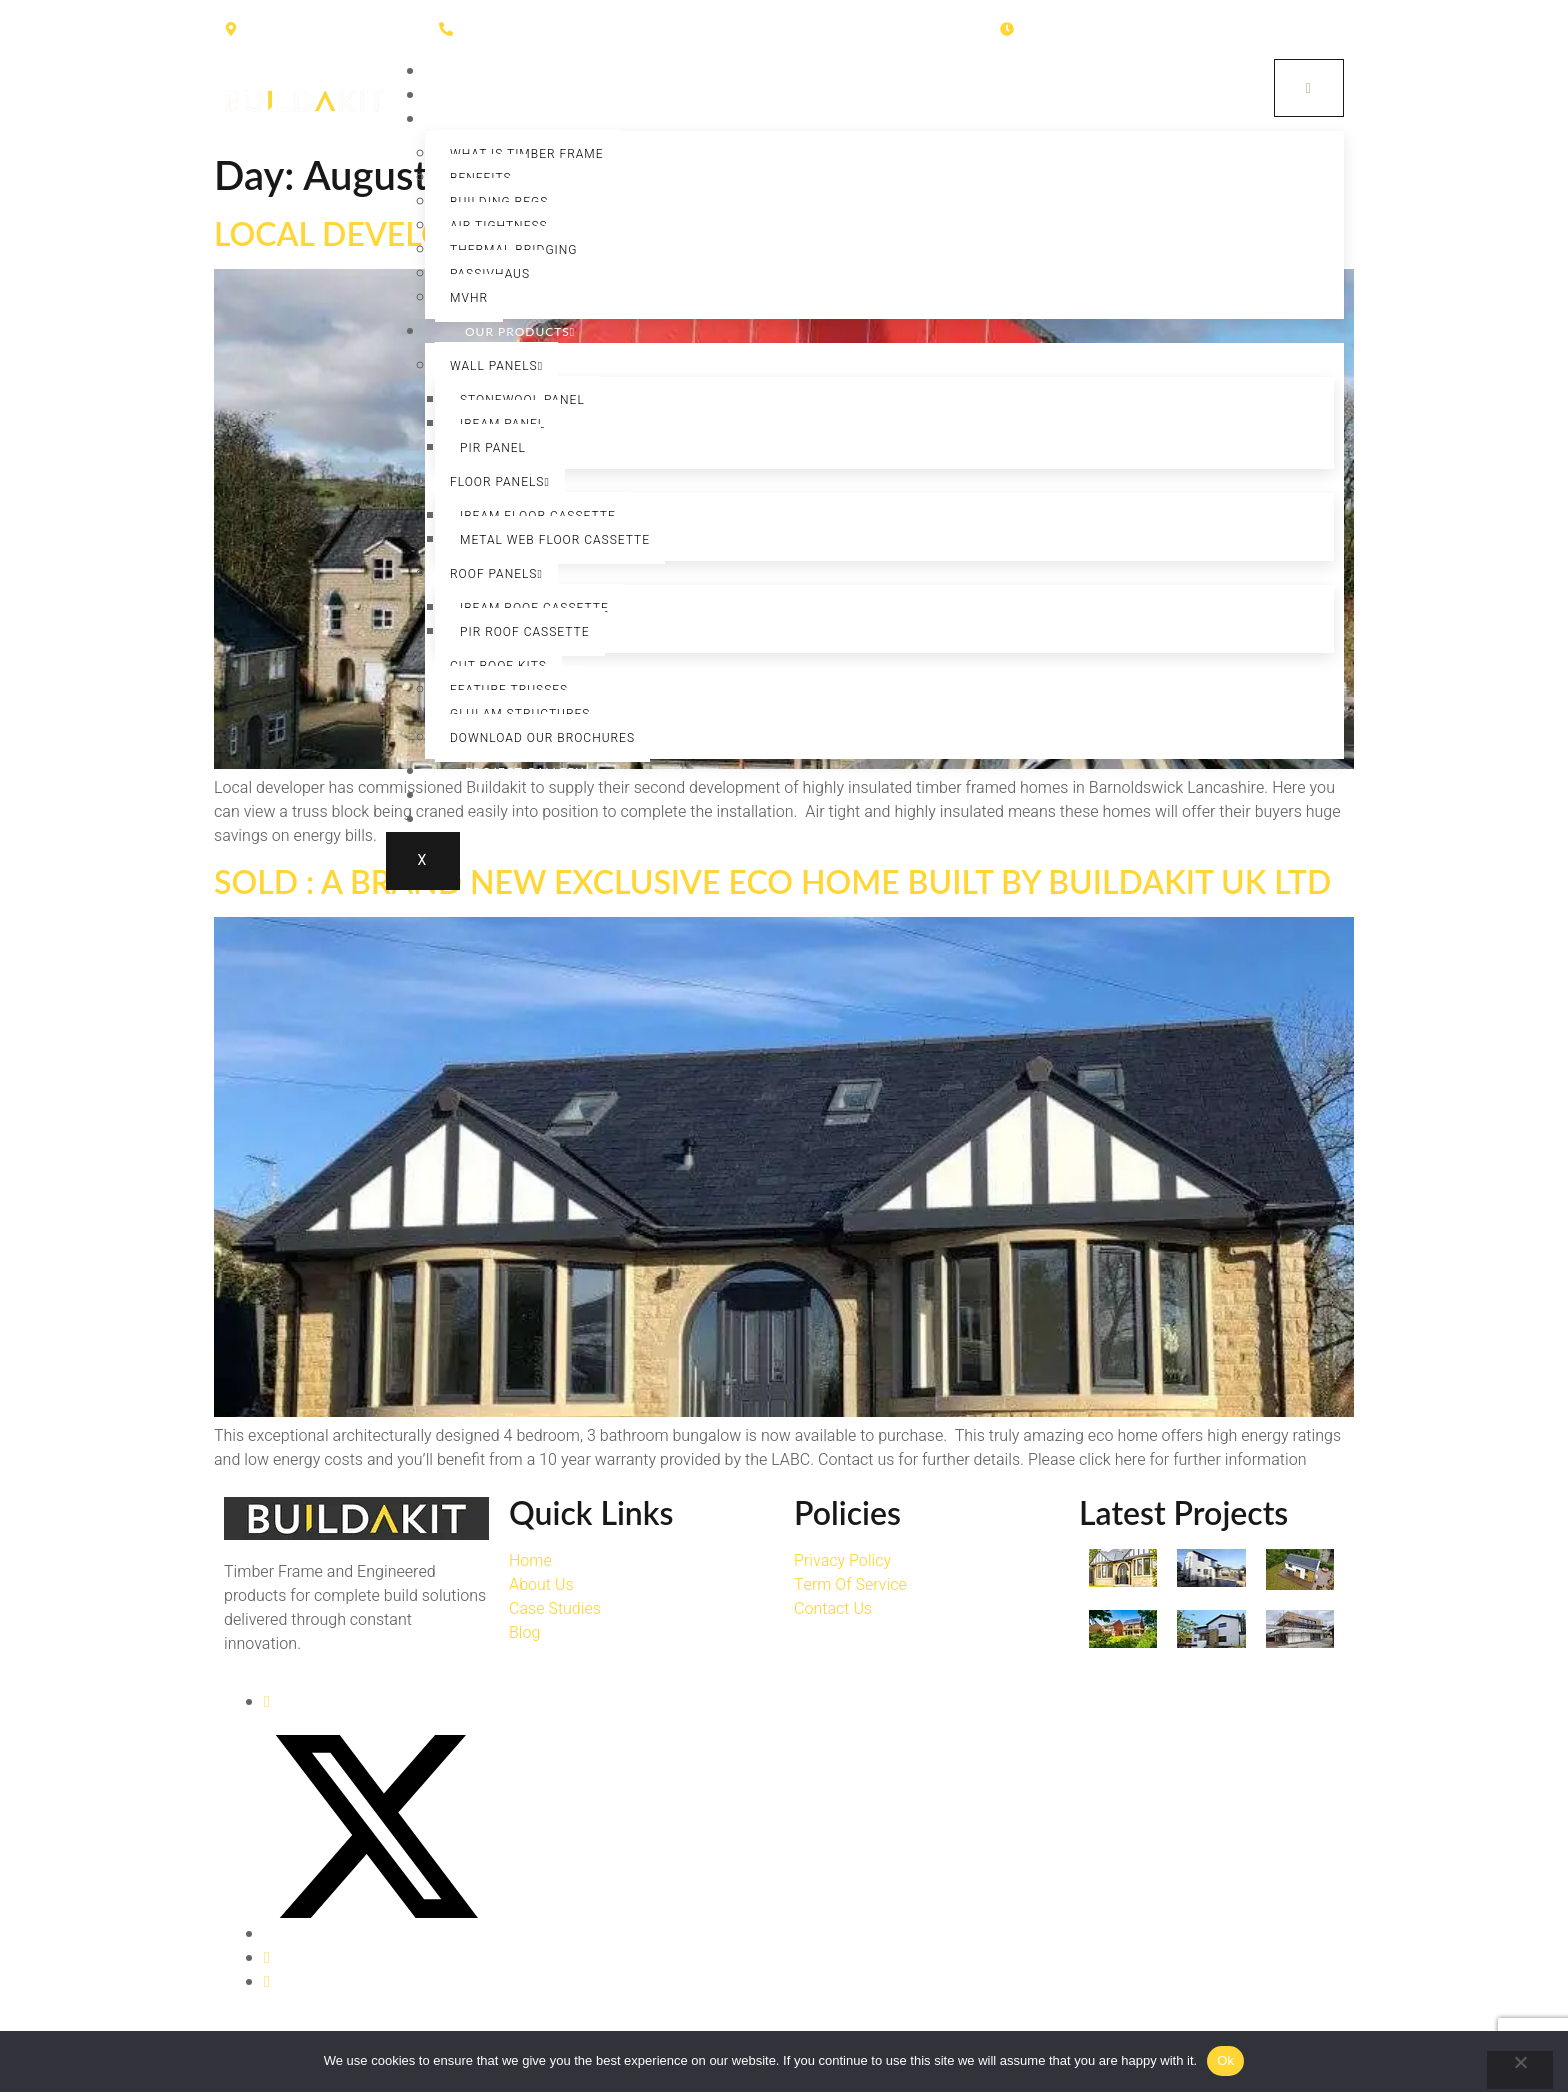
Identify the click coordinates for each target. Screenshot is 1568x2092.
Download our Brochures (542, 738)
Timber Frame (517, 119)
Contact (496, 819)
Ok (1225, 2060)
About (488, 95)
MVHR (469, 298)
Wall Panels (496, 366)
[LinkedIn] (267, 1982)
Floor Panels (500, 482)
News (484, 795)
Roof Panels (496, 574)
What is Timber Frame (527, 154)
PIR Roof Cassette (525, 632)
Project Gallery (524, 771)
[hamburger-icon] (1308, 88)
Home (485, 71)
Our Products (520, 331)
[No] (1520, 2070)
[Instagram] (267, 1958)
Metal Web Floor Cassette (555, 540)
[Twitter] (376, 1934)
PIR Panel (493, 448)
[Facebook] (267, 1702)
